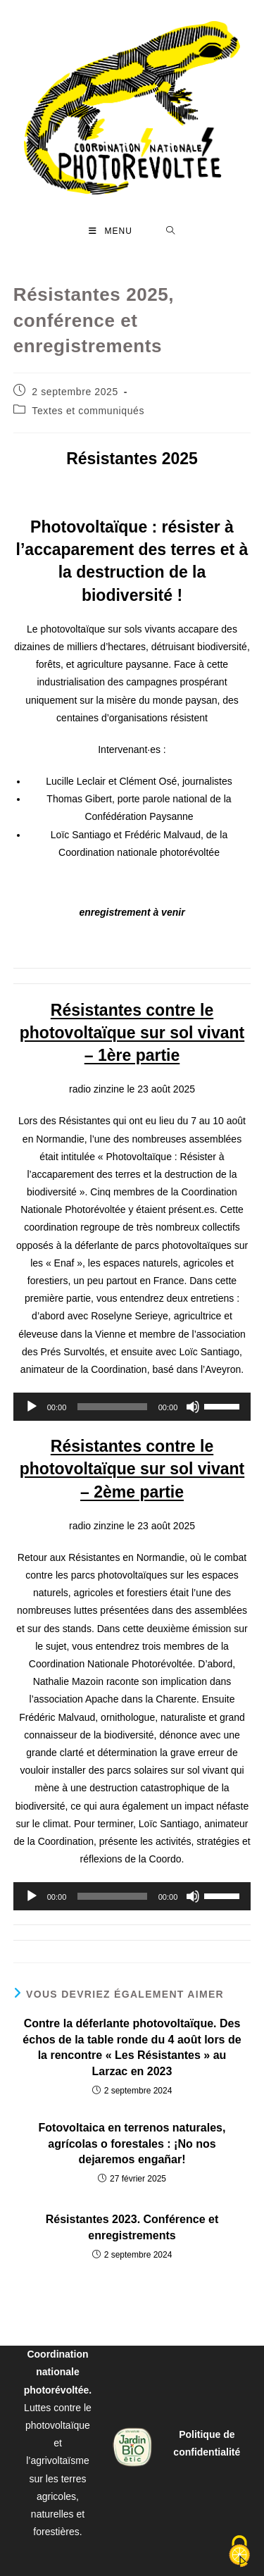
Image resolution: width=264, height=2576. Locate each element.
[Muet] (193, 1407)
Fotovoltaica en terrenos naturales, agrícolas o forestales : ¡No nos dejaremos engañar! (132, 2143)
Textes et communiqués (88, 410)
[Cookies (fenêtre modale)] (239, 2552)
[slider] (111, 1406)
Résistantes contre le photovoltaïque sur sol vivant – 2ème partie (132, 1468)
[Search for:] (171, 231)
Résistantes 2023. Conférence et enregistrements (132, 2227)
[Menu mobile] (110, 231)
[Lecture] (32, 1407)
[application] (132, 1407)
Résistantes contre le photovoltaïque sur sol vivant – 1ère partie (132, 1032)
